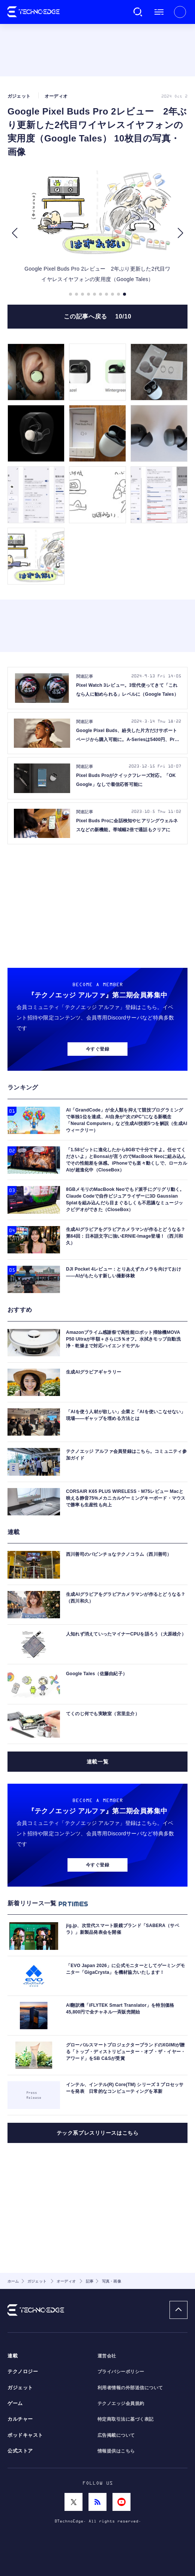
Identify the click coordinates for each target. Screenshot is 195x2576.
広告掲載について (116, 2435)
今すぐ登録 (97, 1049)
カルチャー (20, 2419)
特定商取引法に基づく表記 (126, 2419)
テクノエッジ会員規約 (121, 2403)
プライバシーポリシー (121, 2371)
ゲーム (15, 2403)
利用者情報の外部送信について (130, 2387)
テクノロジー (23, 2371)
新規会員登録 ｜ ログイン (180, 12)
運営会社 (107, 2356)
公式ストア (20, 2451)
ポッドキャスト (25, 2435)
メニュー (159, 12)
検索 (138, 12)
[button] (14, 233)
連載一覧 (97, 1762)
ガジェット (20, 2387)
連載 (13, 2356)
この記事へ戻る (98, 316)
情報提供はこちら (116, 2451)
